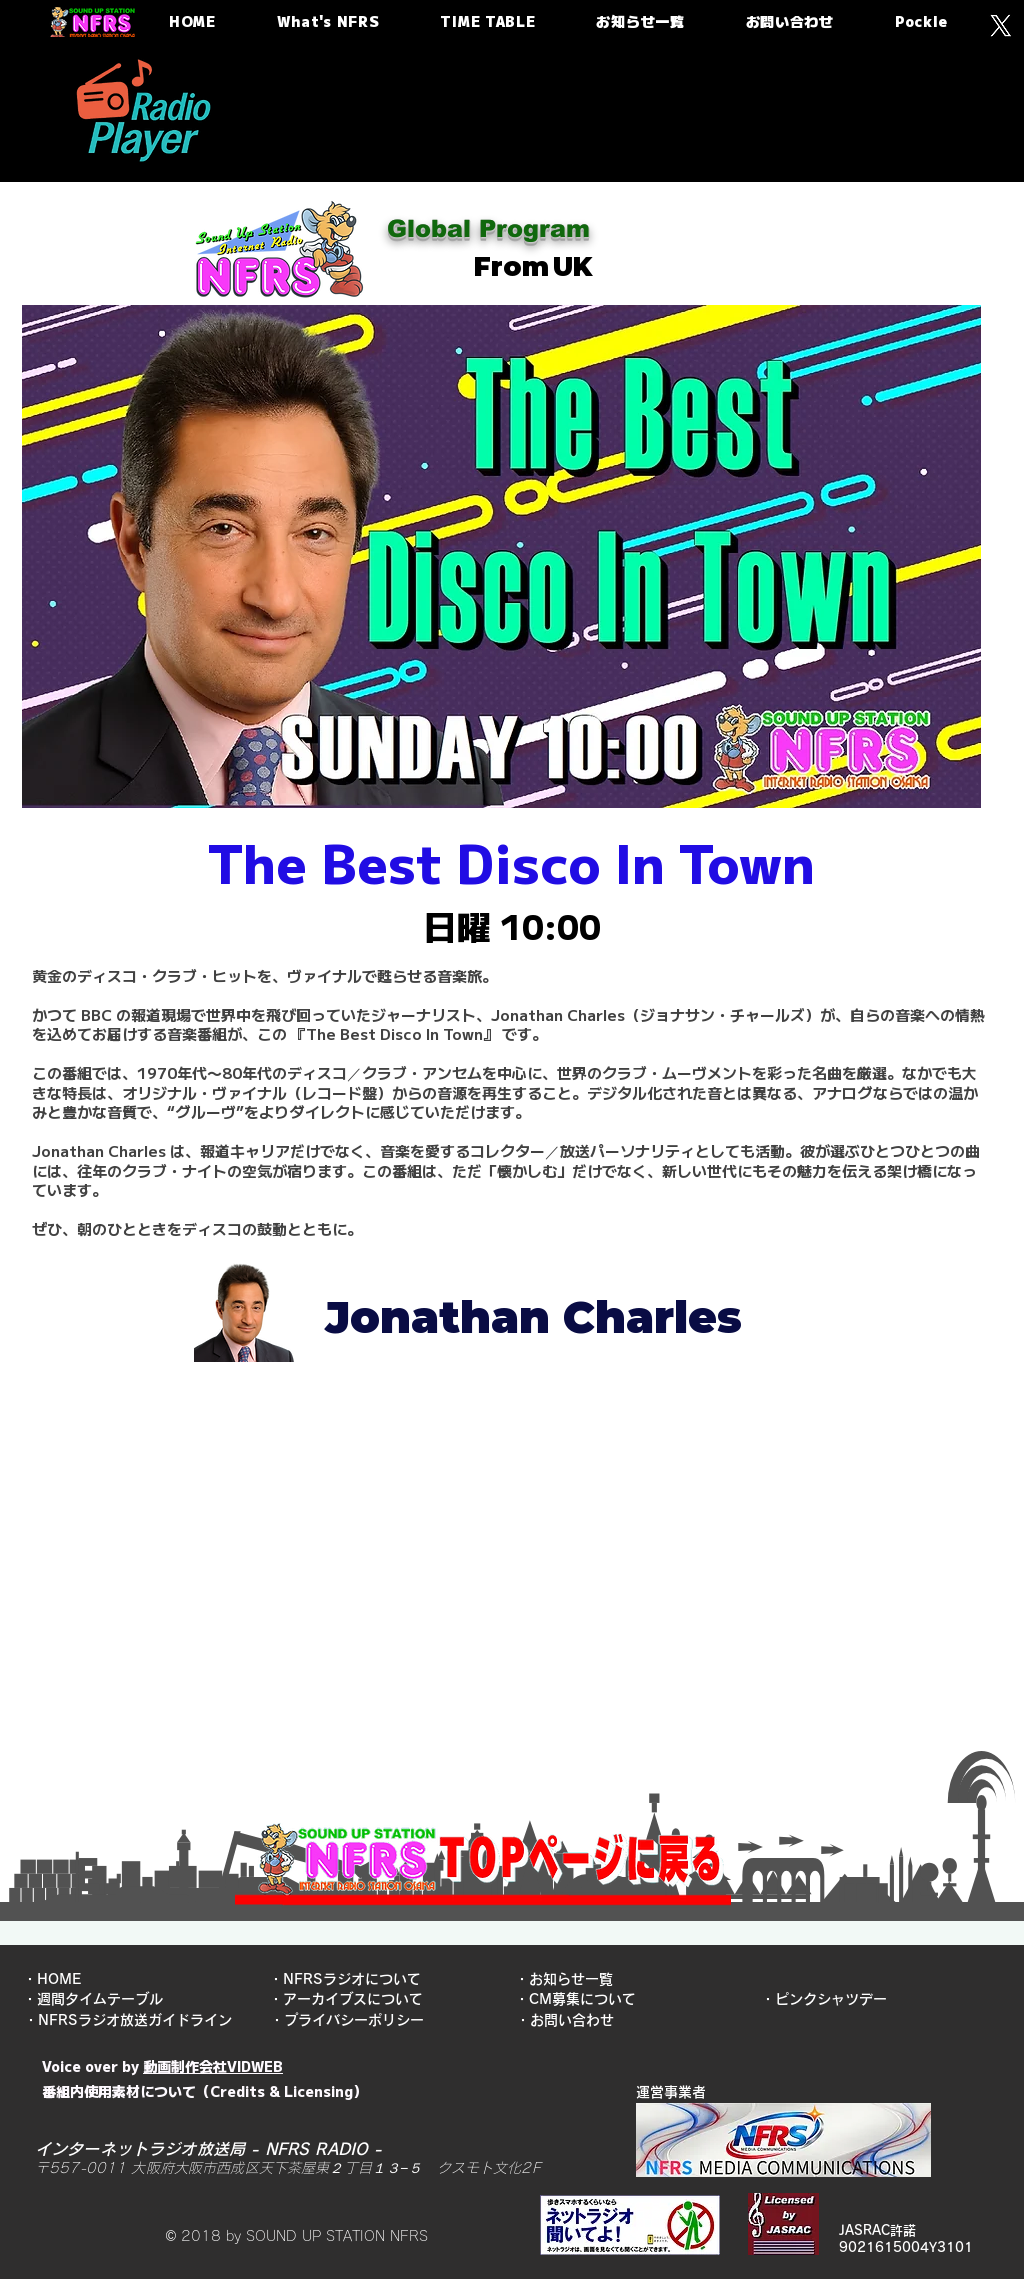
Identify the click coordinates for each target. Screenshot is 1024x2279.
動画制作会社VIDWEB (213, 2066)
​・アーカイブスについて (351, 1999)
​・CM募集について (575, 1999)
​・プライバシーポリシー (354, 2020)
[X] (1000, 25)
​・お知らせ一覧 (571, 1979)
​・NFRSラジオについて (350, 1979)
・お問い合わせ (572, 2020)
